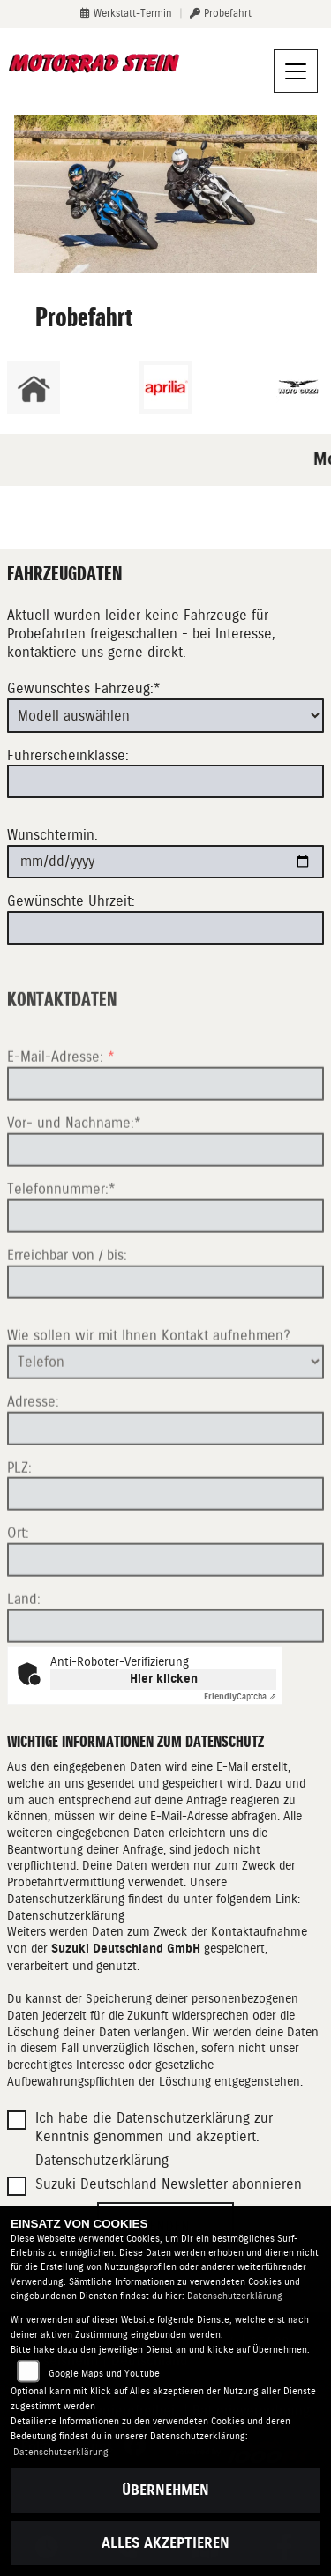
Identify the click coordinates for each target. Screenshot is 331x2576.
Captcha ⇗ (240, 1696)
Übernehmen (165, 2490)
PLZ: (19, 1517)
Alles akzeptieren (165, 2543)
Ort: (18, 1583)
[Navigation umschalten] (296, 71)
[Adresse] (165, 1478)
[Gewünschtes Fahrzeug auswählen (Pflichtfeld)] (165, 715)
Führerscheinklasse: (68, 755)
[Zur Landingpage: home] (33, 387)
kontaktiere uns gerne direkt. (96, 652)
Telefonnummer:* (61, 1239)
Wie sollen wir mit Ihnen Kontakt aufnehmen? (148, 1385)
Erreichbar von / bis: (67, 1304)
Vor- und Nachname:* (74, 1173)
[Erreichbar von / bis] (165, 1331)
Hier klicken (164, 1678)
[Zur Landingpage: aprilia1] (165, 387)
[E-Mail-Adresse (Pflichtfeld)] (165, 1134)
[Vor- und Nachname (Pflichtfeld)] (165, 1200)
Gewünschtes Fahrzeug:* (84, 689)
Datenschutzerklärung (65, 1915)
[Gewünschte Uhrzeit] (165, 928)
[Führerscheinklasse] (165, 781)
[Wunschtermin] (165, 861)
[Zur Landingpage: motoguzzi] (298, 387)
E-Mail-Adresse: (61, 1107)
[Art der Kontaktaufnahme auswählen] (165, 1412)
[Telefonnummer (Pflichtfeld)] (165, 1265)
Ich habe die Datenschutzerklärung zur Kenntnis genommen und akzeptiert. (154, 2127)
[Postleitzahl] (165, 1544)
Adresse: (33, 1451)
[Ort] (165, 1610)
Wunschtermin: (52, 834)
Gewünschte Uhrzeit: (71, 900)
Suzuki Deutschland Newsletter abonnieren (168, 2184)
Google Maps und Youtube (104, 2373)
